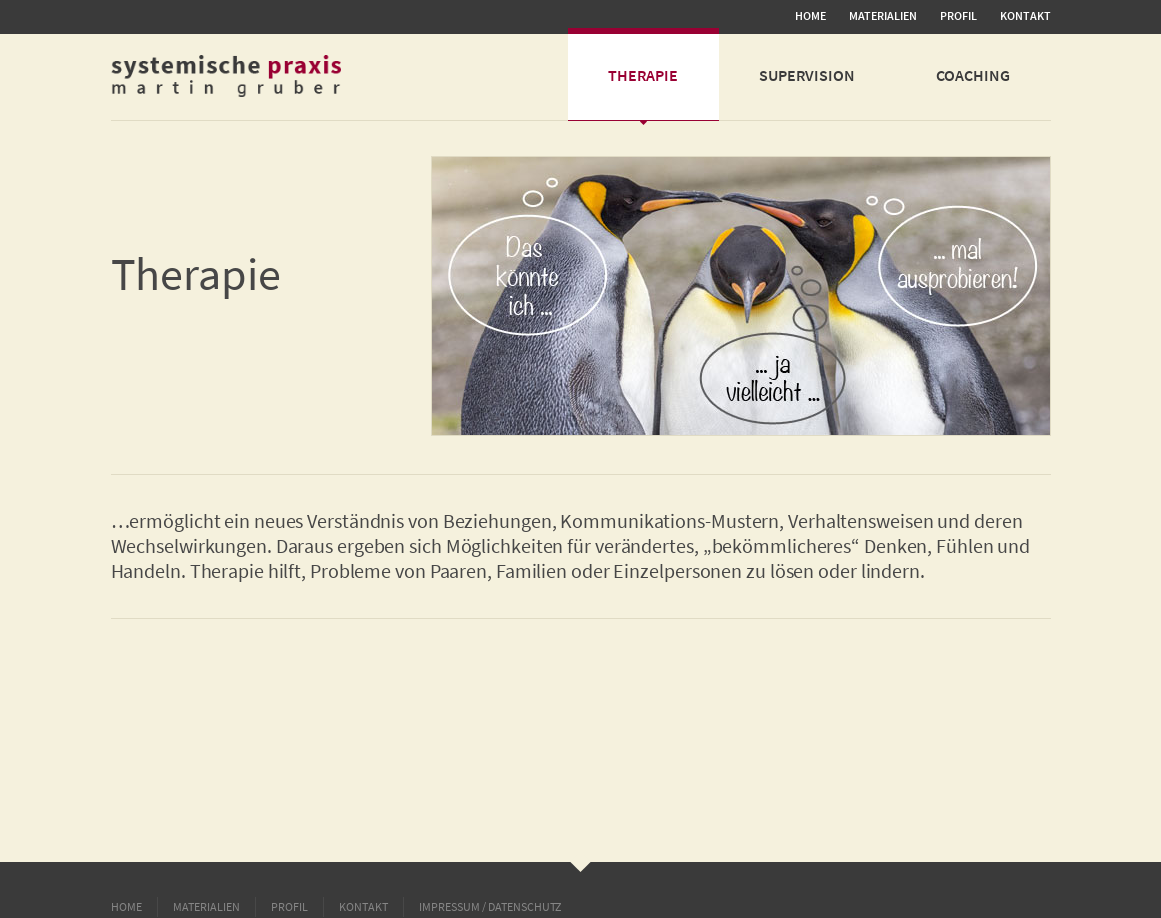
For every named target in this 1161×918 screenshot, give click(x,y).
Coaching (973, 75)
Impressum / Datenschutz (490, 906)
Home (810, 15)
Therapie (643, 75)
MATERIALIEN (883, 15)
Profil (958, 15)
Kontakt (1025, 15)
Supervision (807, 75)
